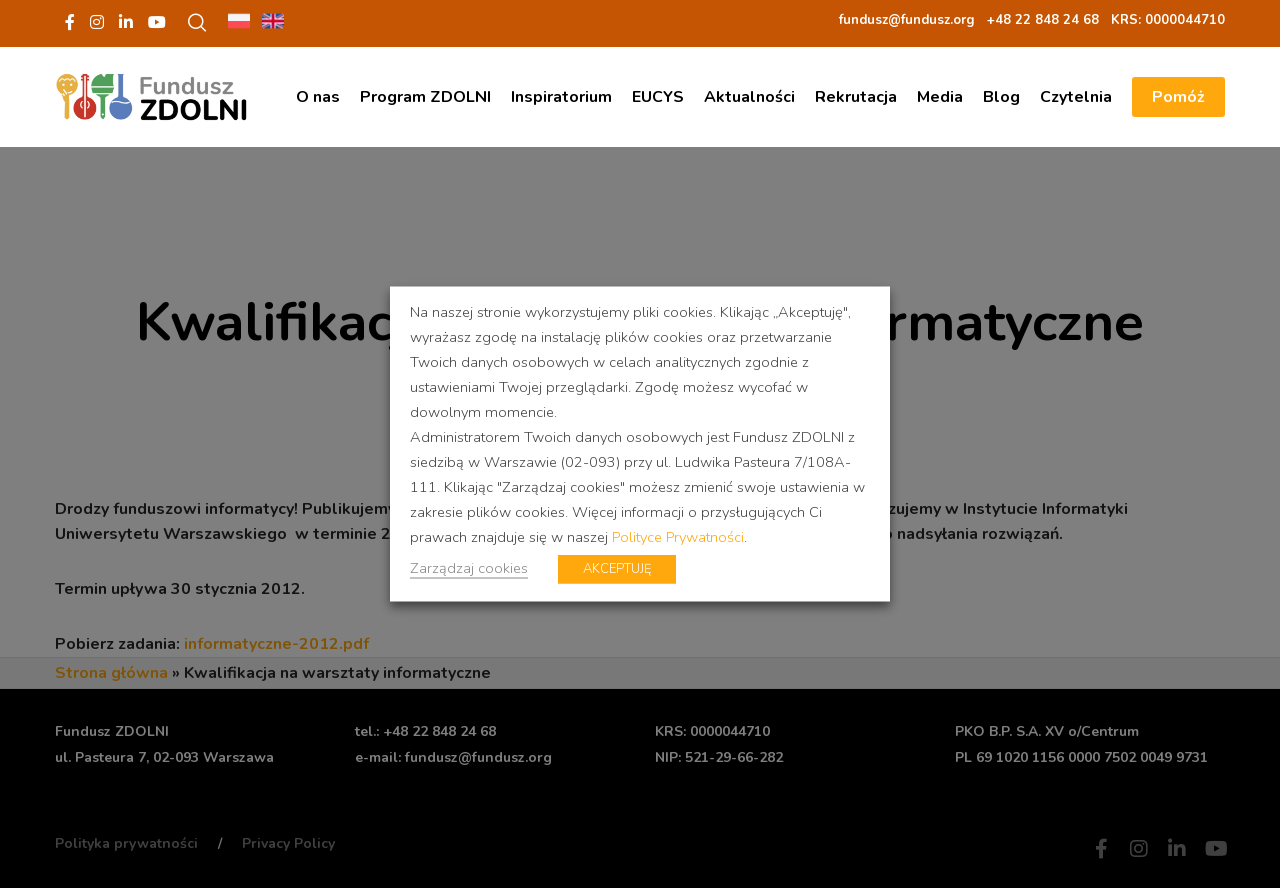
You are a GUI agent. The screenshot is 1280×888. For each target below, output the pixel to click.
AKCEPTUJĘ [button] (617, 569)
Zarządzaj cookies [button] (469, 568)
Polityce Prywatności (678, 537)
